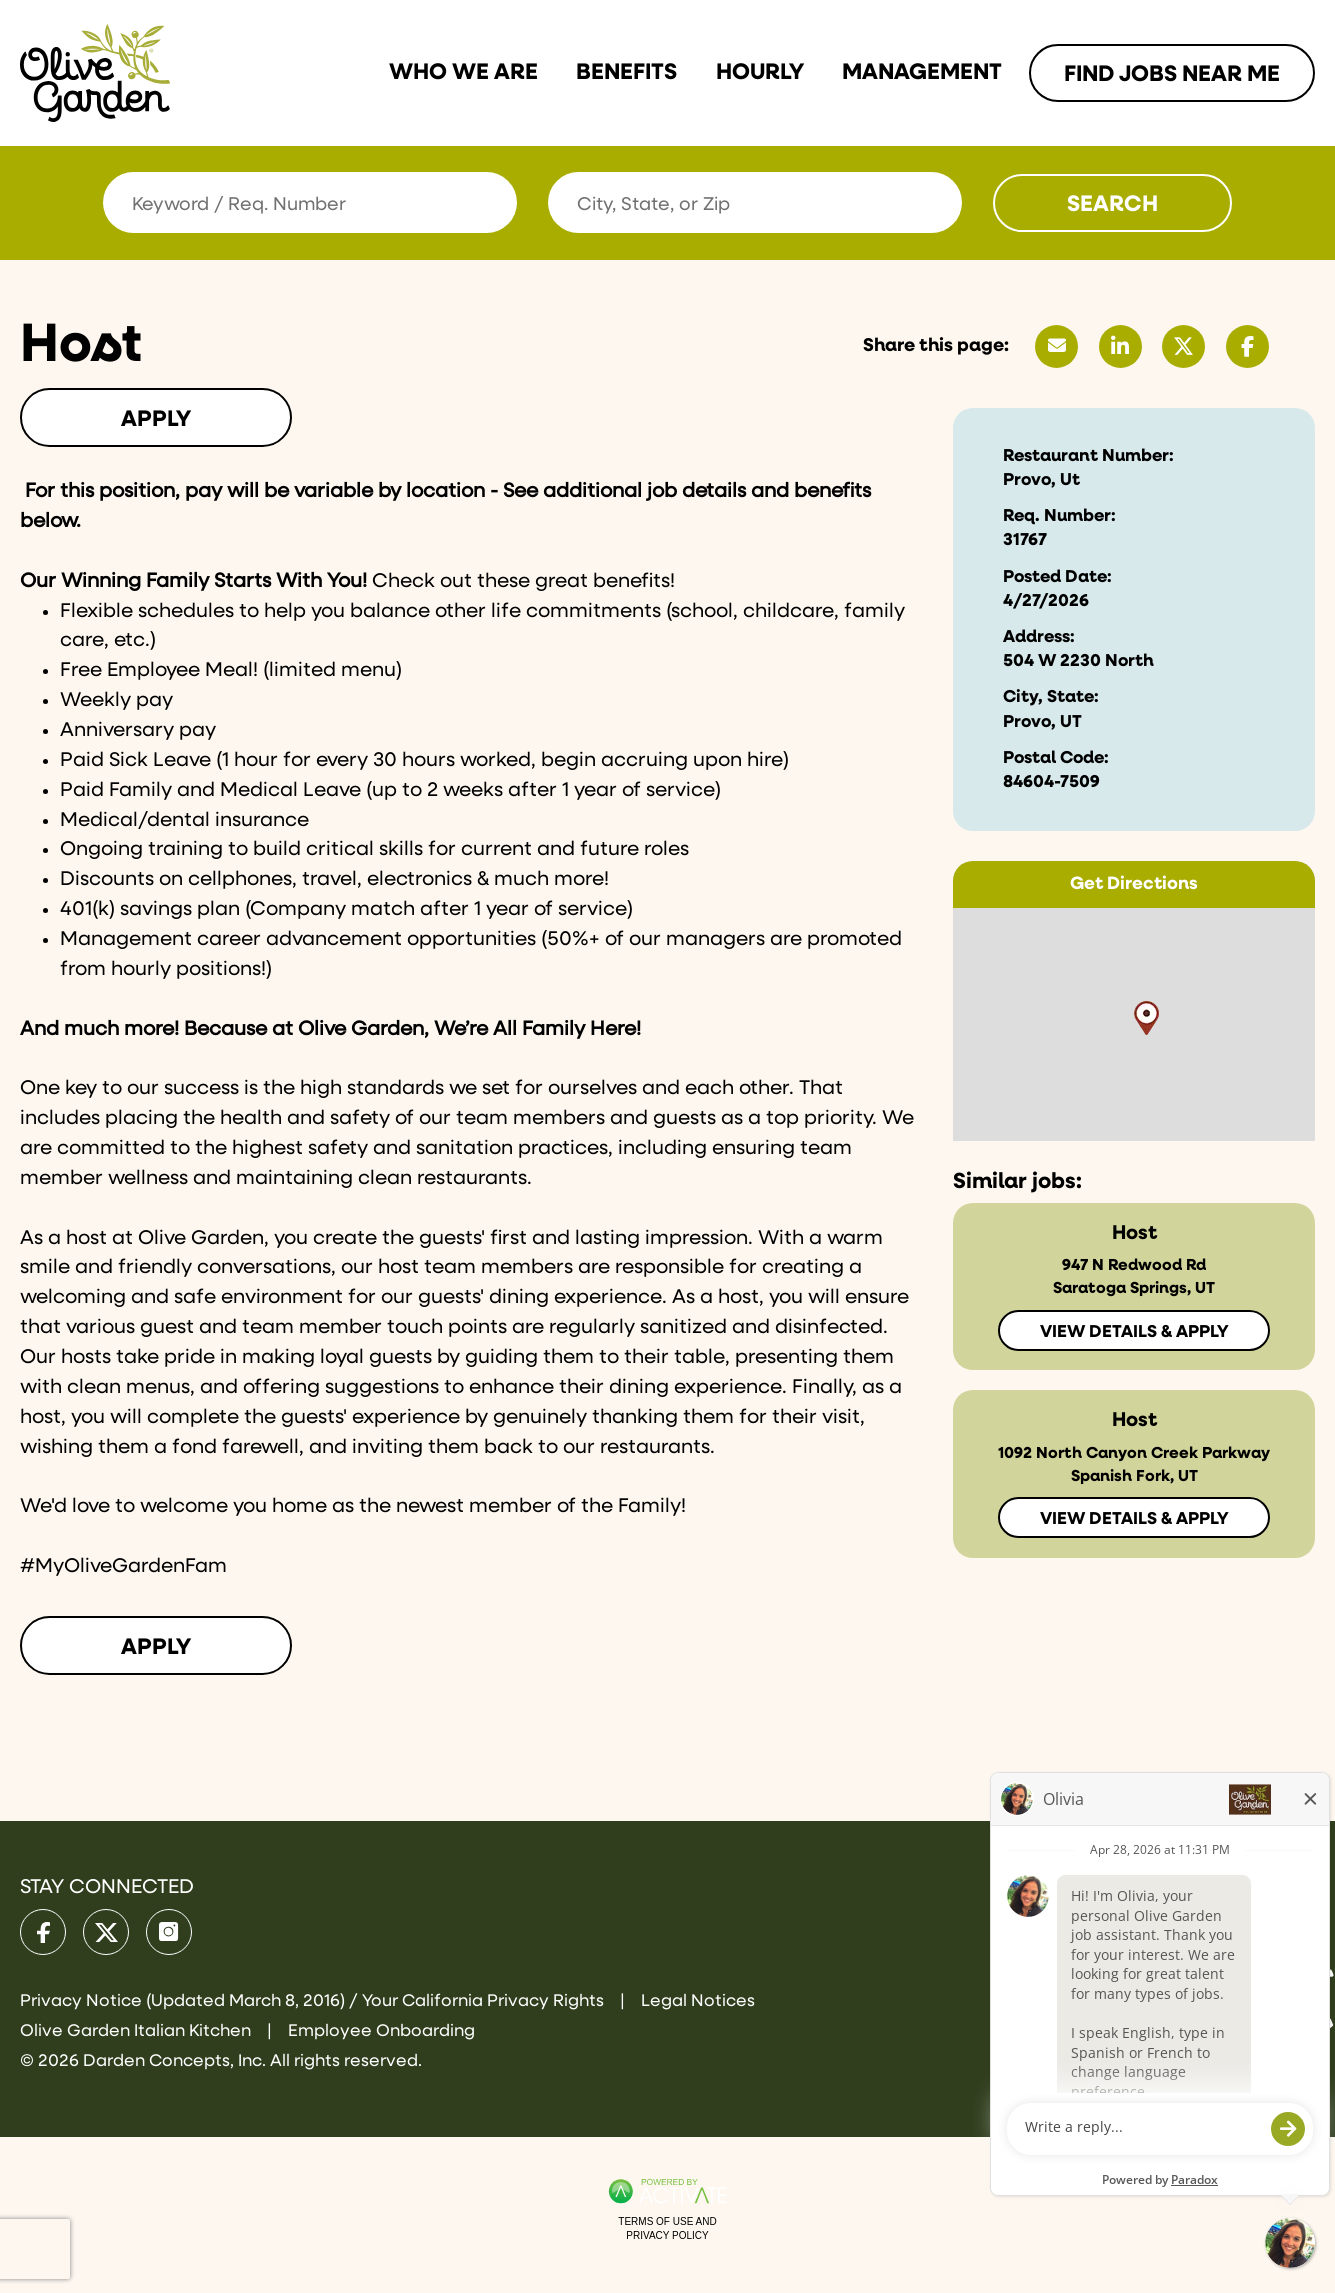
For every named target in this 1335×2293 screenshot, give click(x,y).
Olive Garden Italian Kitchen (137, 2031)
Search (1112, 204)
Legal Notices (698, 2001)
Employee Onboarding (381, 2031)
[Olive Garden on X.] (106, 1932)
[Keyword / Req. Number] (310, 202)
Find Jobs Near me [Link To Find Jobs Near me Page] (1172, 74)
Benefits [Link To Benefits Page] (626, 72)
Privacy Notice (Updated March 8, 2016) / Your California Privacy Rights (314, 2001)
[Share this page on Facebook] (1247, 346)
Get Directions (1134, 884)
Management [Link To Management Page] (922, 72)
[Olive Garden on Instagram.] (169, 1932)
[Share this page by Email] (1056, 346)
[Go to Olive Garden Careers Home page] (95, 73)
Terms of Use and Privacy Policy (667, 2228)
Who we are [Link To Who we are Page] (463, 72)
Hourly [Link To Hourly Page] (760, 72)
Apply (156, 419)
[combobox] (755, 202)
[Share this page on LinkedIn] (1120, 346)
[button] (944, 203)
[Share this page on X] (1183, 346)
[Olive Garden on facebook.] (43, 1932)
